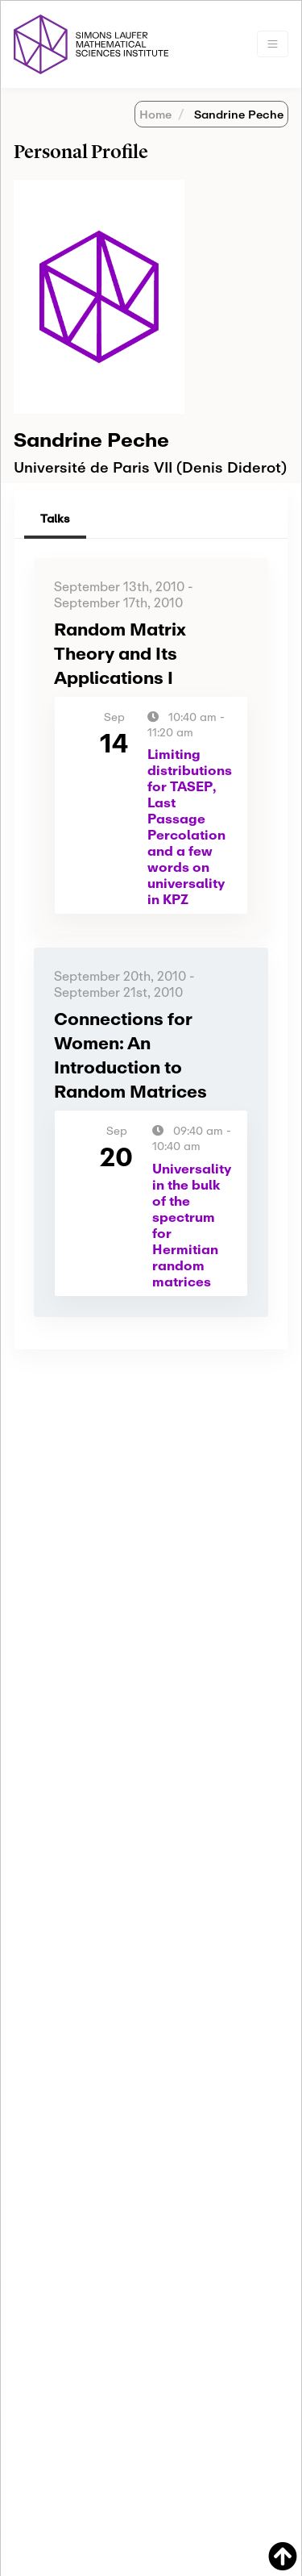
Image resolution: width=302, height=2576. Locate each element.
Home (155, 114)
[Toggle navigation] (272, 44)
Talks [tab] (55, 518)
